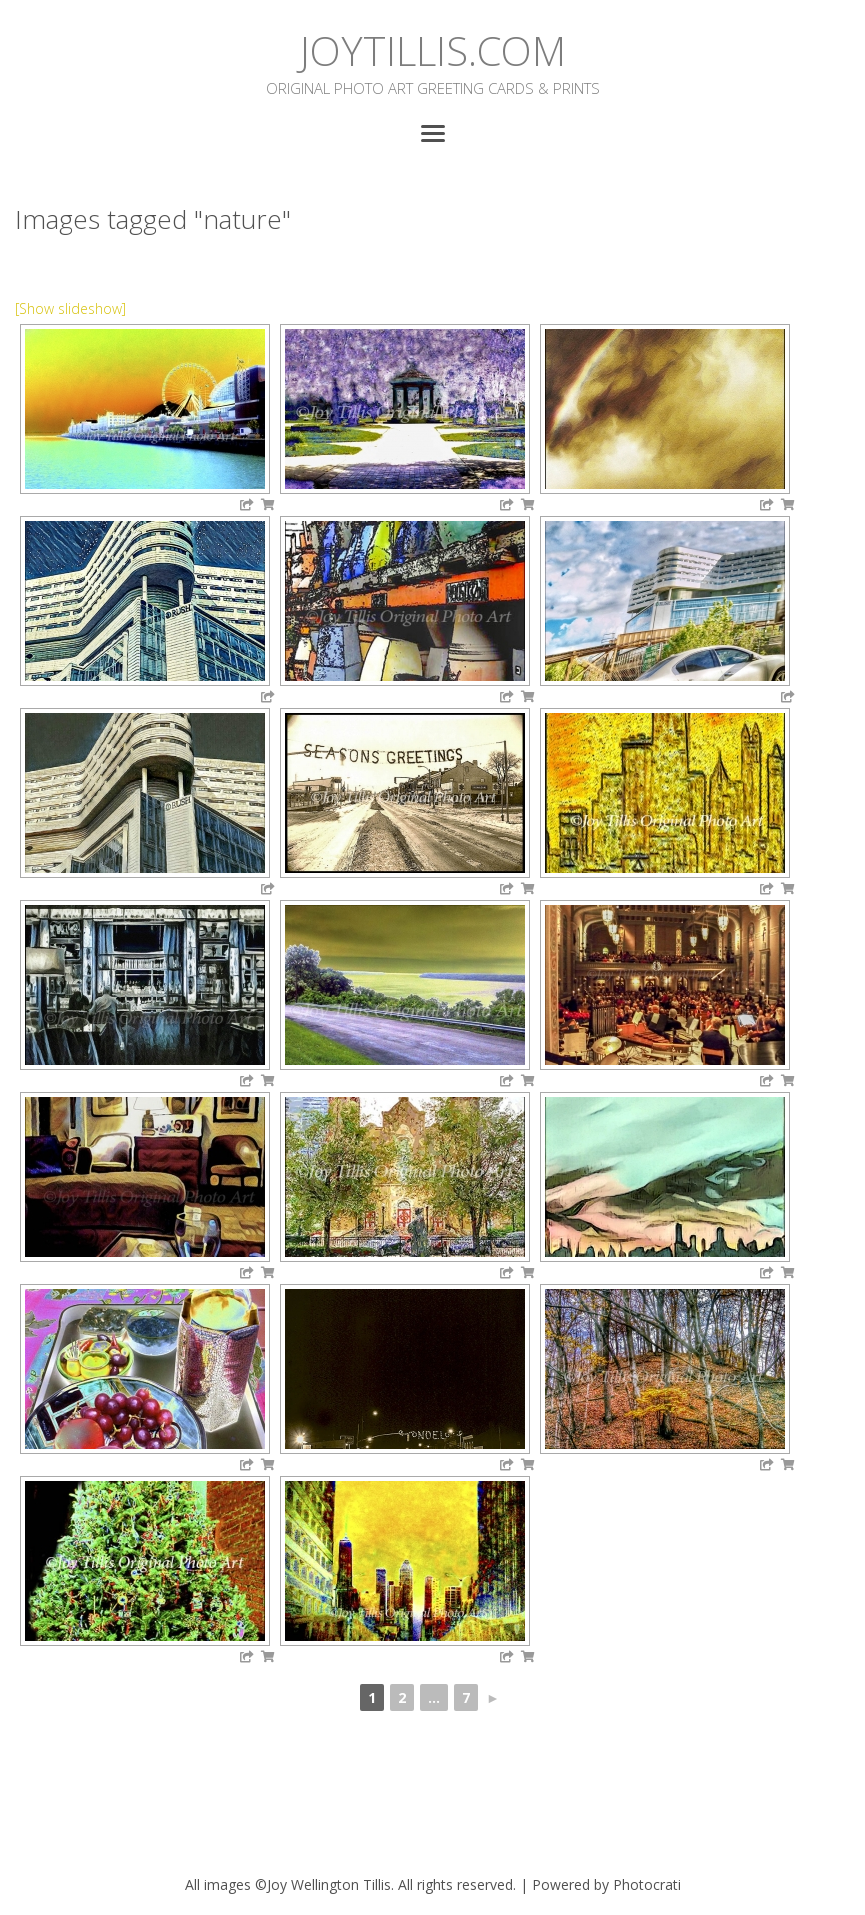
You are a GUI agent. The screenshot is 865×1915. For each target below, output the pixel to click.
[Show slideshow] (70, 308)
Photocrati (647, 1884)
